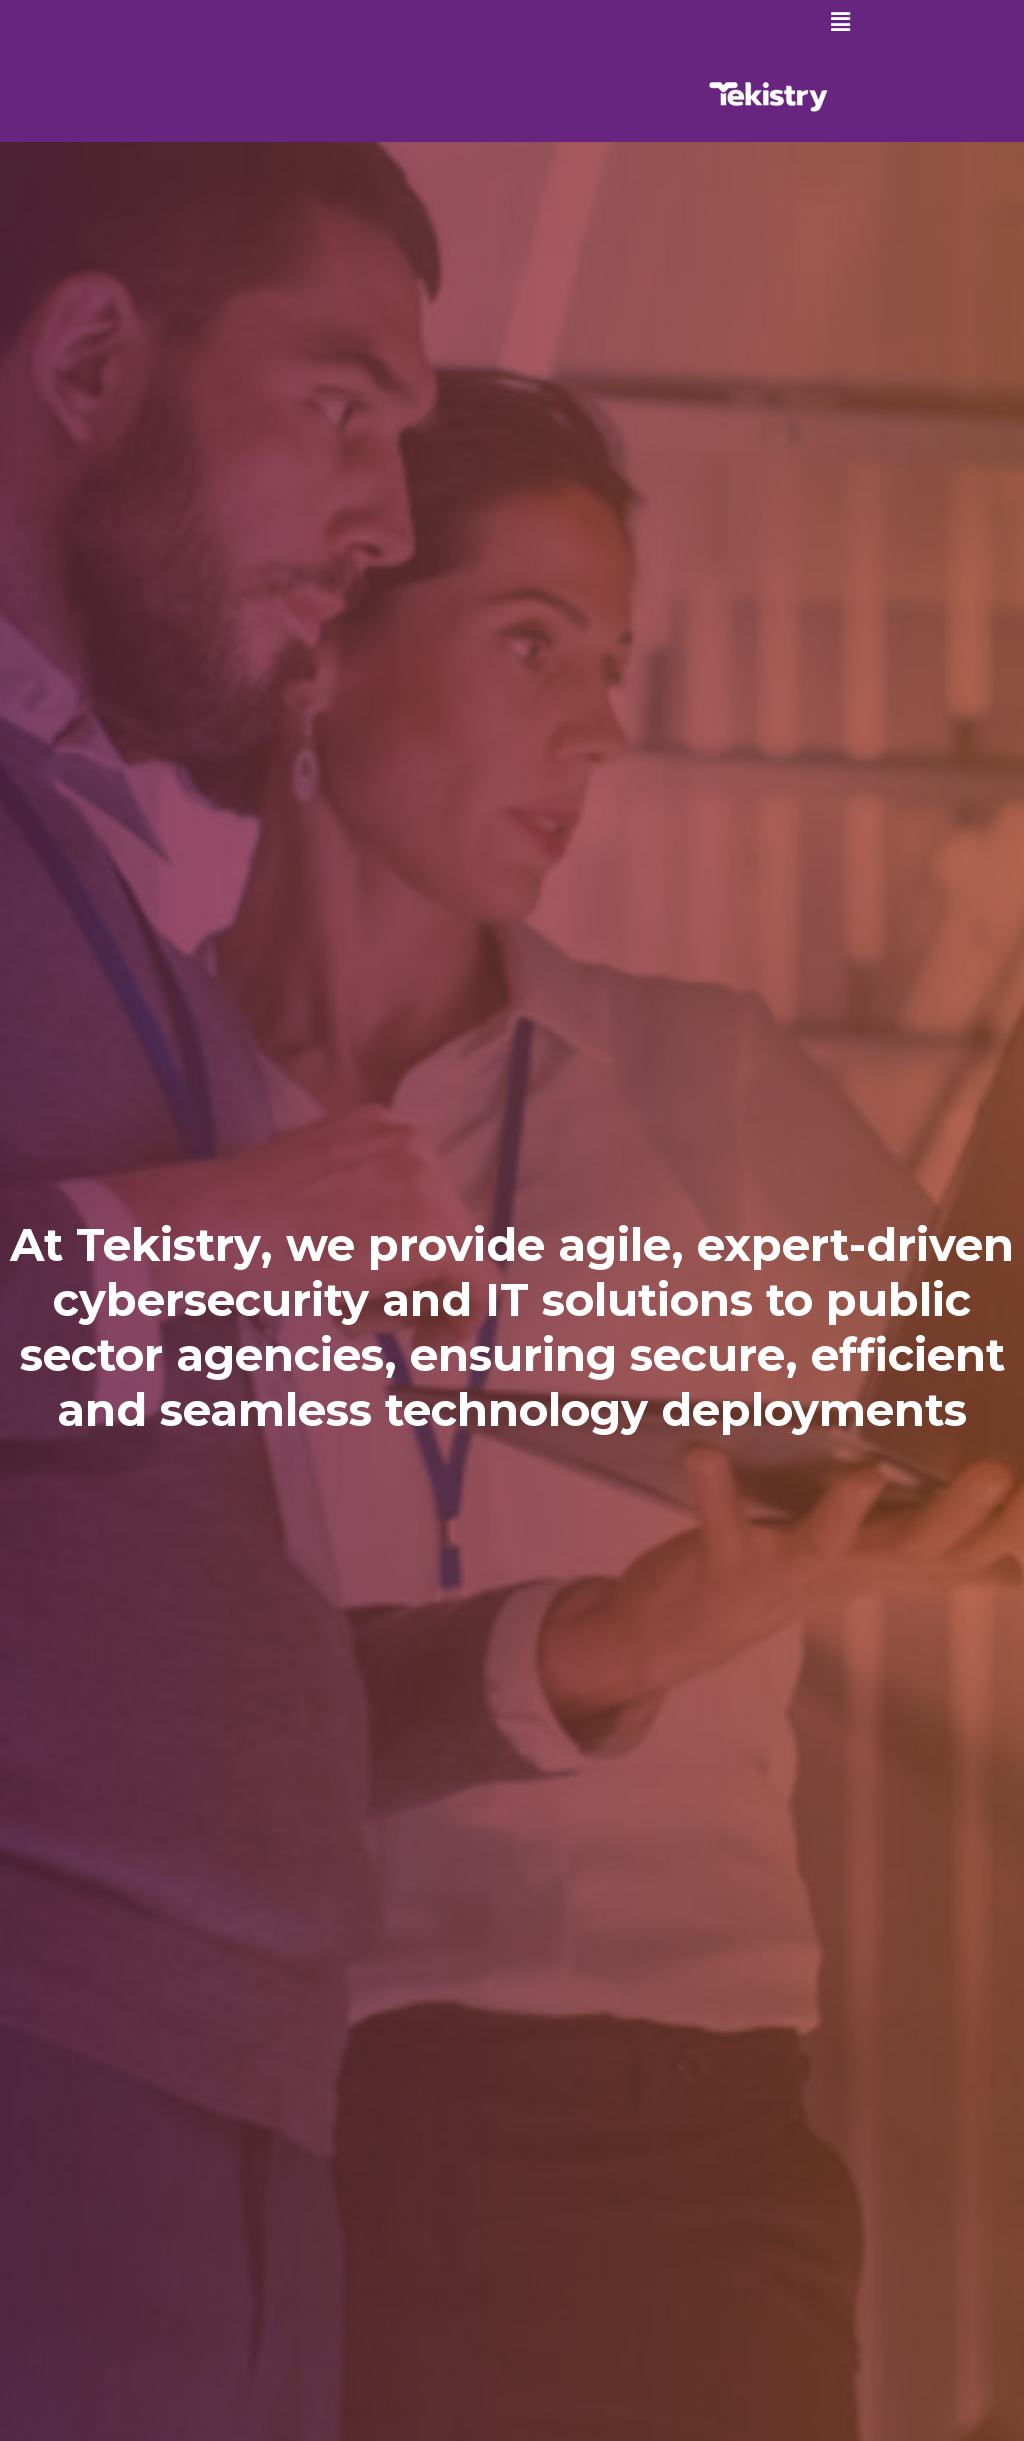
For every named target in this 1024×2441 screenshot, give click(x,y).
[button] (841, 22)
